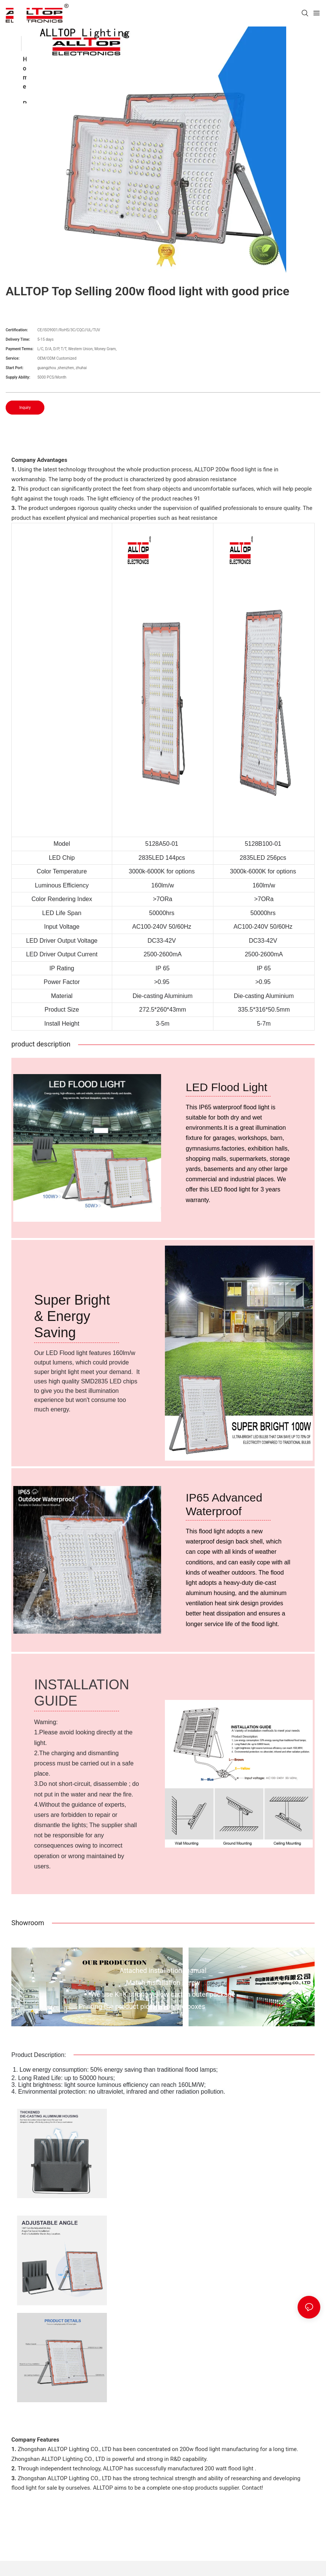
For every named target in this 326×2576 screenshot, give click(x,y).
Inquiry (25, 407)
